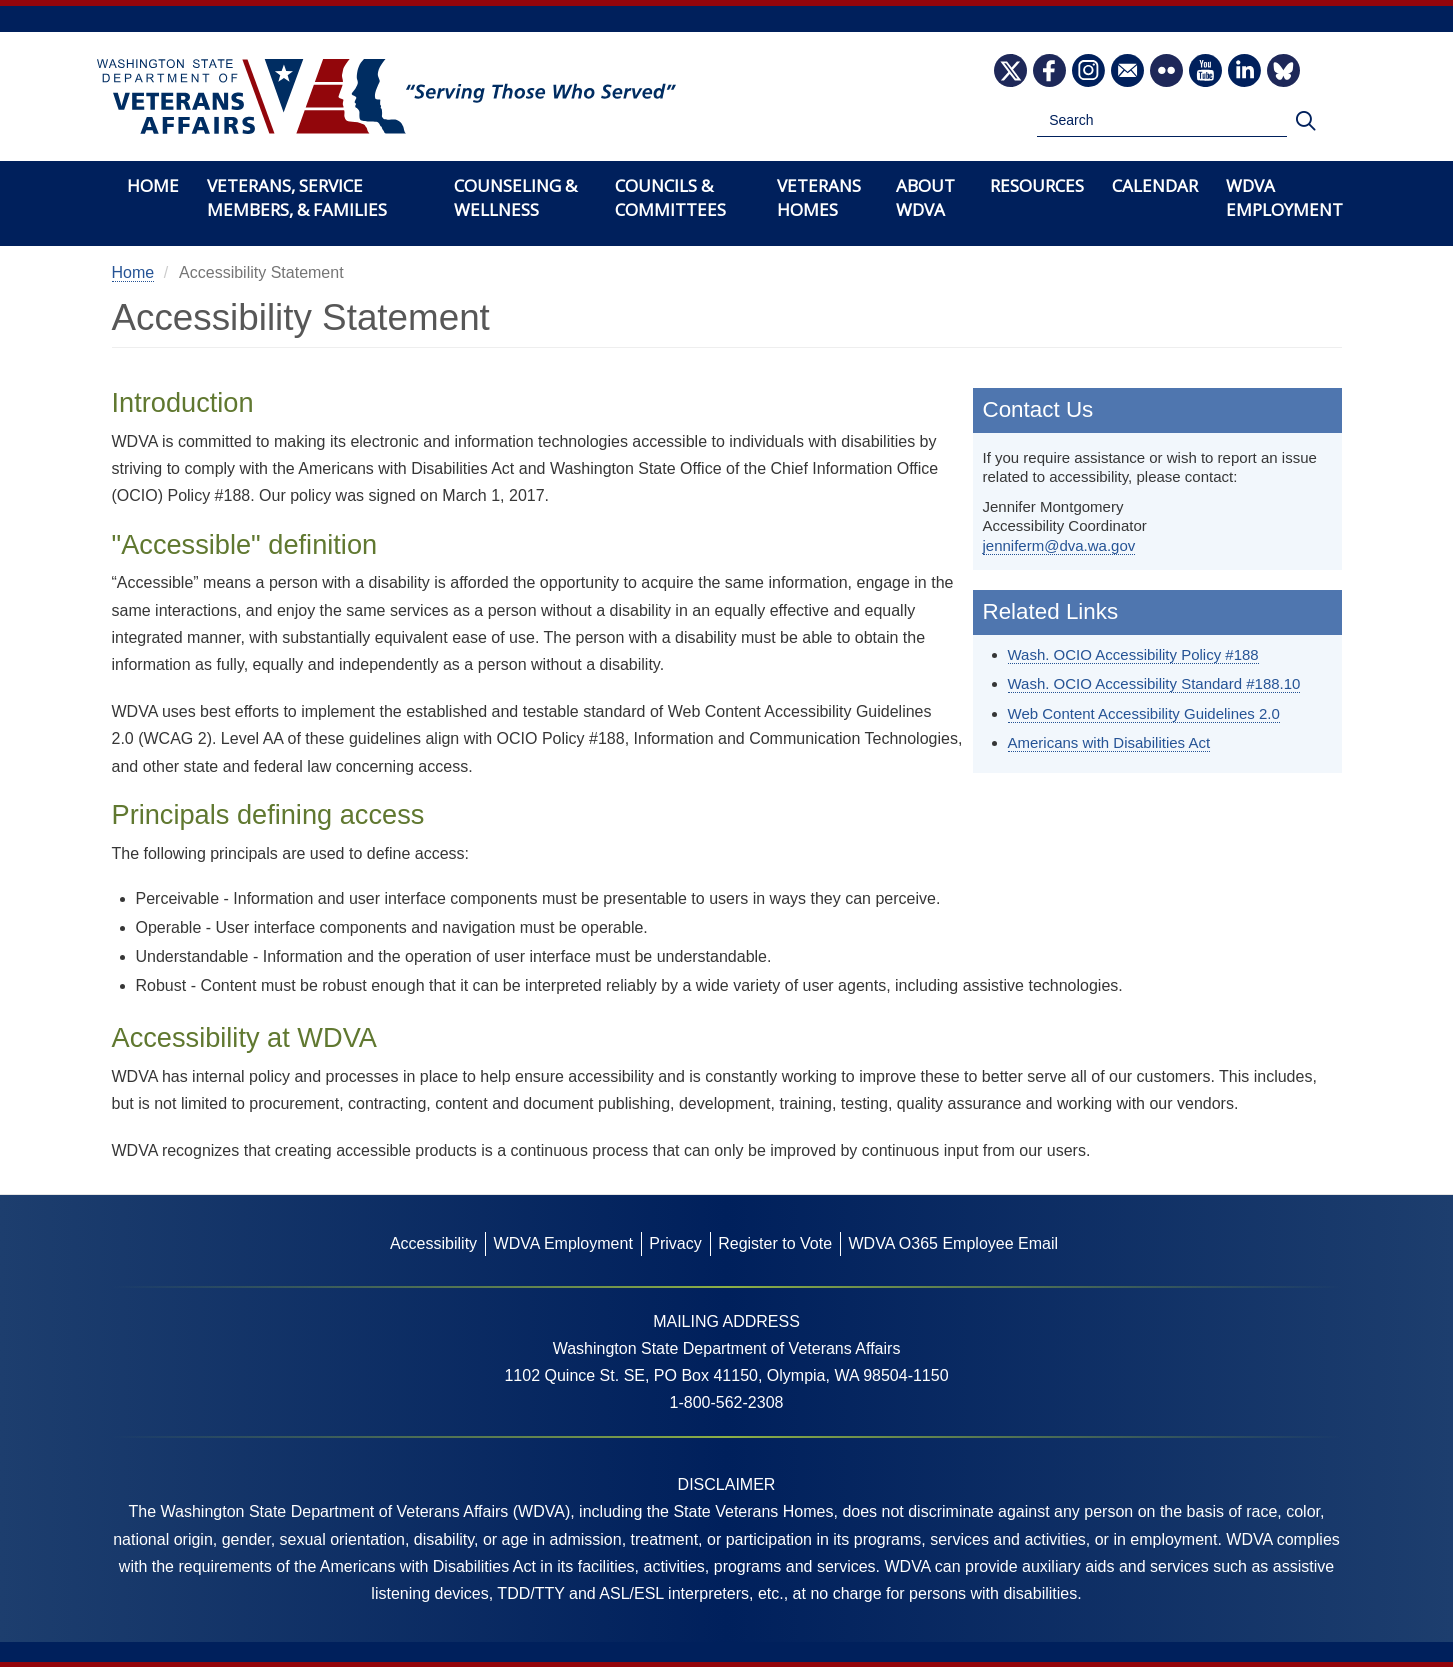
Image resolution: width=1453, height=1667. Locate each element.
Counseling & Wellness (515, 197)
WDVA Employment (1284, 197)
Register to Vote (775, 1243)
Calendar (1155, 185)
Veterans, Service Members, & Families (297, 197)
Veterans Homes (819, 197)
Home (153, 185)
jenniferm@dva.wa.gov (1059, 545)
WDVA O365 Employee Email (953, 1243)
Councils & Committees (670, 197)
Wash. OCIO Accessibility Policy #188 (1133, 654)
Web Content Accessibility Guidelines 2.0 (1144, 713)
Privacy (675, 1243)
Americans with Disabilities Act (1109, 742)
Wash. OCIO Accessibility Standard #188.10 (1154, 683)
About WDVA (925, 197)
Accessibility (433, 1243)
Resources (1037, 185)
